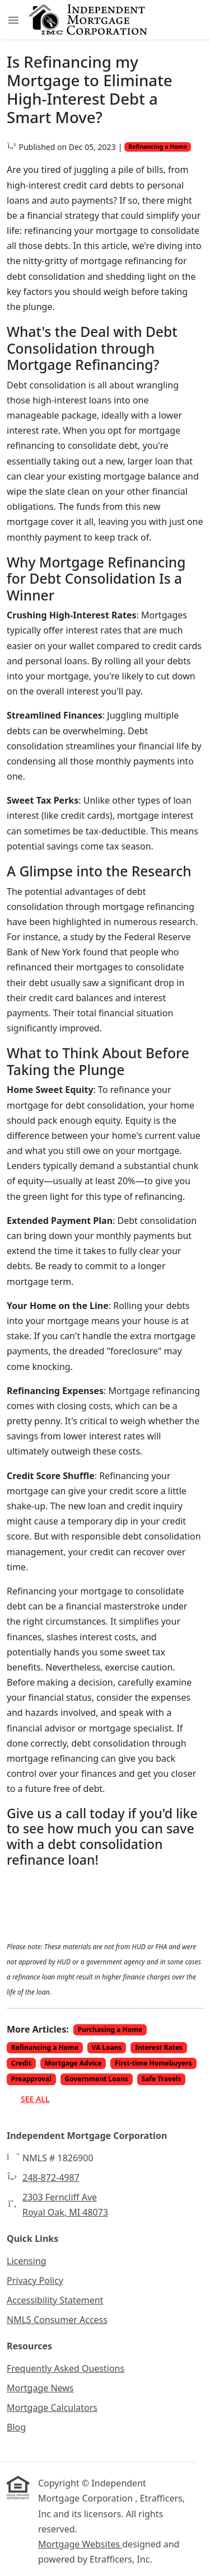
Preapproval (31, 2079)
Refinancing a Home (157, 147)
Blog (16, 2427)
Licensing (26, 2261)
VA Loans (107, 2047)
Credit (21, 2063)
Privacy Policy (35, 2280)
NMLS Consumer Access (57, 2320)
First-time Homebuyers (153, 2063)
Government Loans (96, 2079)
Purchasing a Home (110, 2029)
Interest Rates (159, 2047)
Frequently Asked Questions (65, 2368)
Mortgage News (40, 2388)
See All (35, 2099)
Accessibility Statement (55, 2300)
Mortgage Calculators (52, 2407)
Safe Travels (161, 2079)
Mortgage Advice (73, 2063)
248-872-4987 (51, 2177)
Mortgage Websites (80, 2544)
